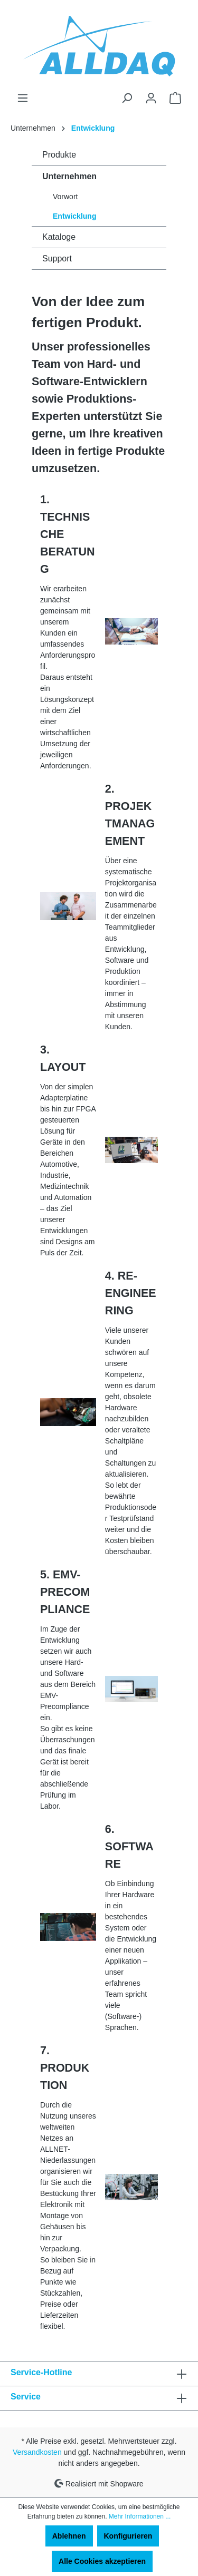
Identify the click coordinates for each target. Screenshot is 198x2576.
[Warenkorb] (175, 98)
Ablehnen (69, 2536)
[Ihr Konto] (151, 98)
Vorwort (65, 196)
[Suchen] (127, 98)
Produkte (59, 154)
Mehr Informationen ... (140, 2516)
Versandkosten (37, 2452)
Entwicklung (74, 216)
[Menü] (23, 98)
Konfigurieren (128, 2536)
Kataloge (59, 236)
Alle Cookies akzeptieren (102, 2561)
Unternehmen (69, 176)
